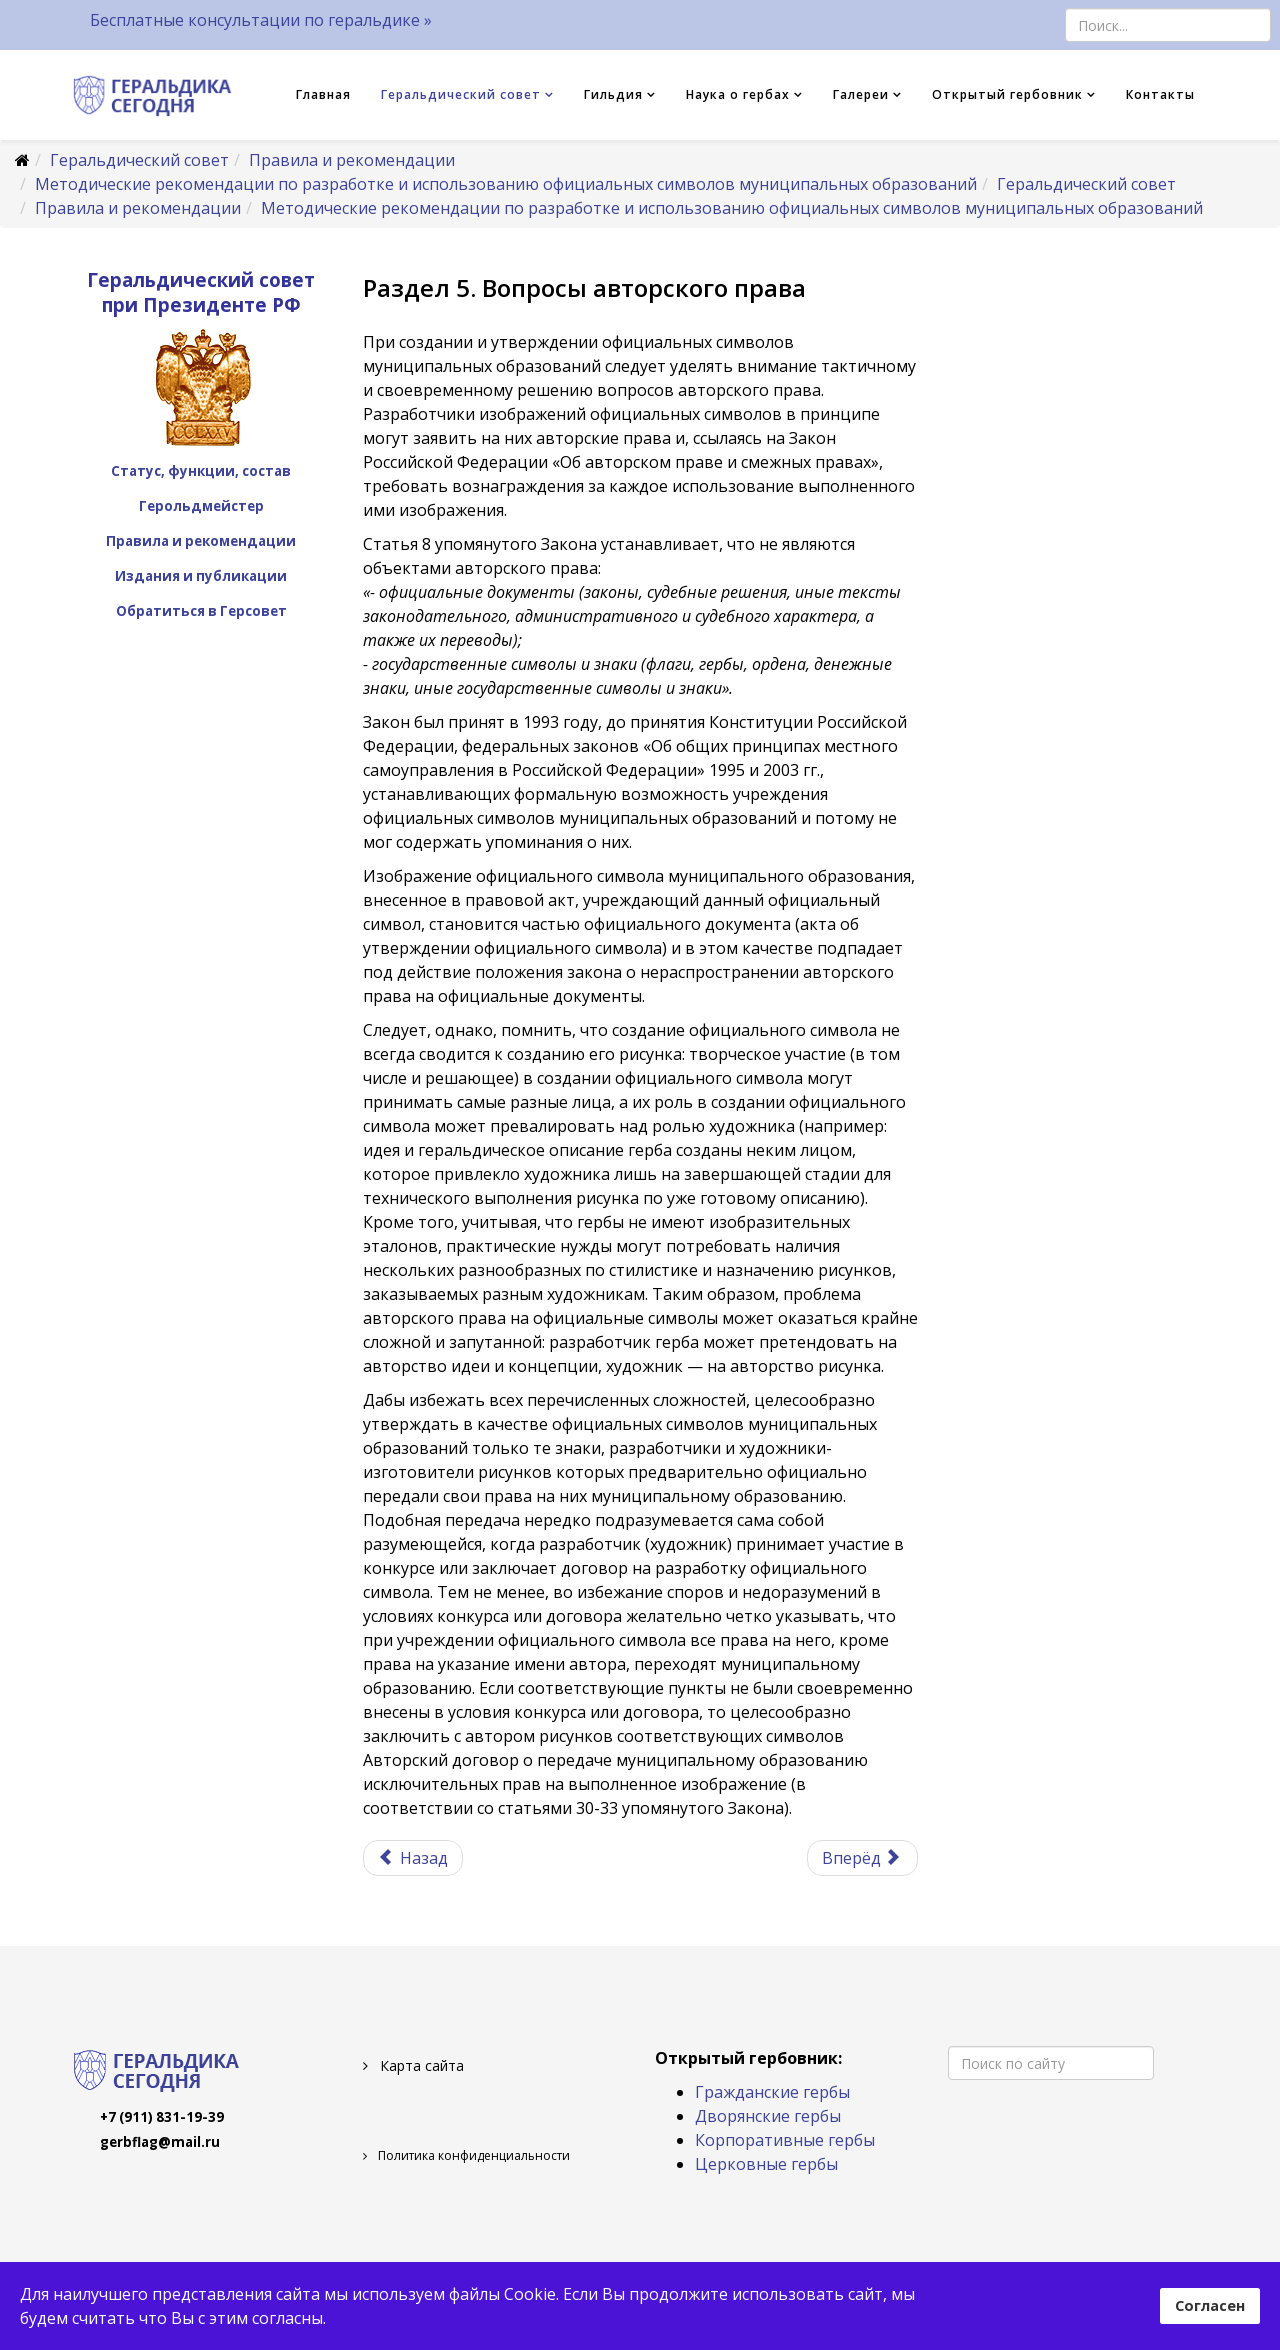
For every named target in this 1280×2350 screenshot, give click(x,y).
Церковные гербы (766, 2164)
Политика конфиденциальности (472, 2155)
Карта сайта (420, 2065)
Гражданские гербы (772, 2092)
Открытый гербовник (1007, 94)
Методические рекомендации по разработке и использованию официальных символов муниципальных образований (506, 184)
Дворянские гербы (768, 2116)
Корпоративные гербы (785, 2140)
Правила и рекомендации (352, 160)
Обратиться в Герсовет (201, 611)
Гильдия (613, 94)
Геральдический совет (461, 94)
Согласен (1210, 2305)
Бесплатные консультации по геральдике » (261, 20)
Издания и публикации (201, 576)
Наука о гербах (738, 94)
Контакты (1160, 94)
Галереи (861, 94)
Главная (323, 94)
